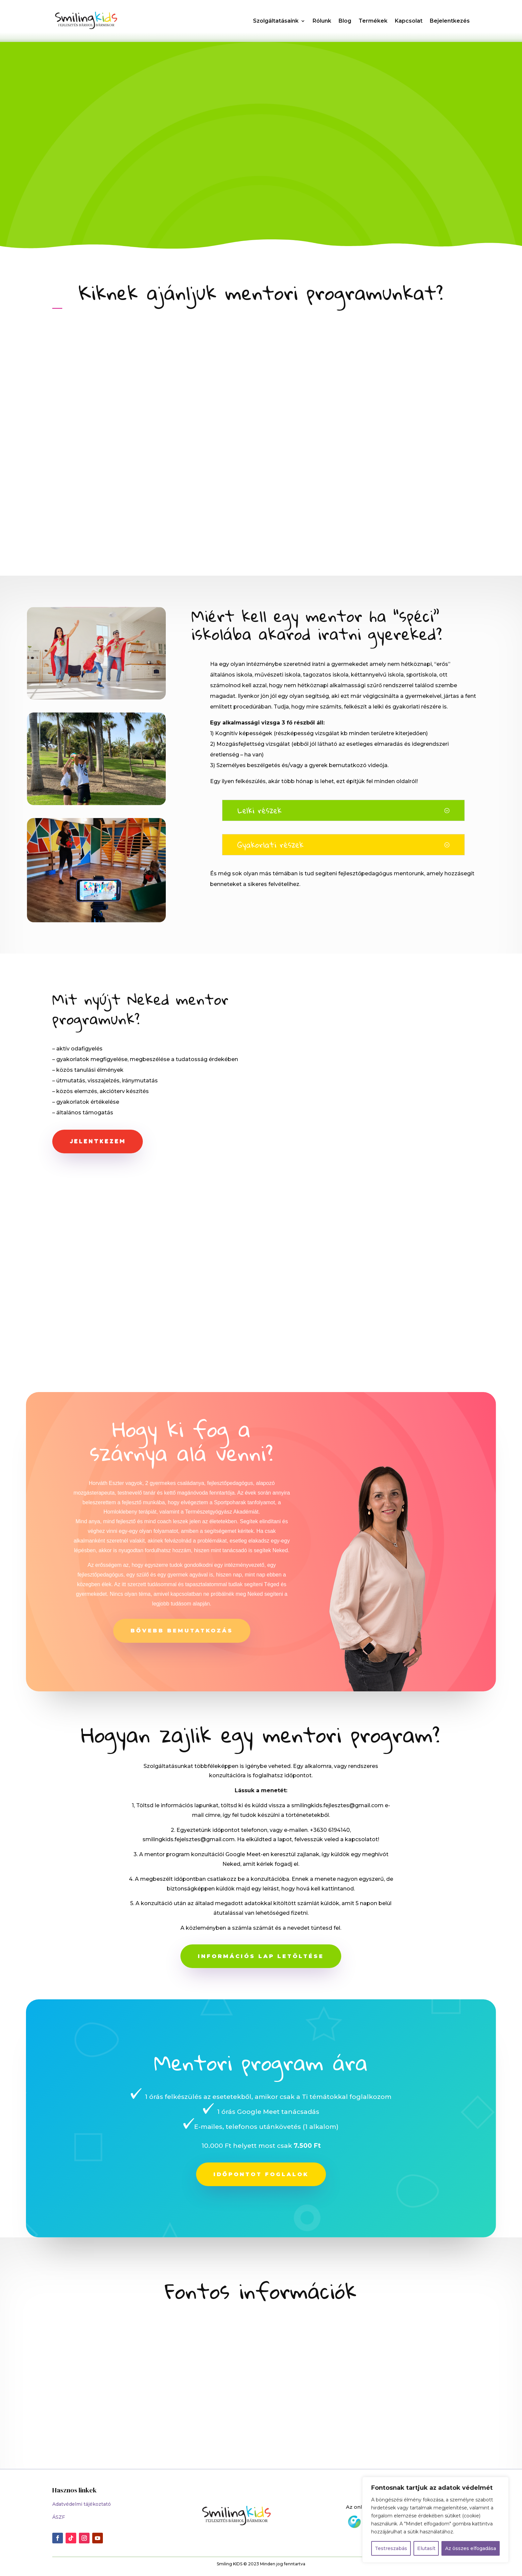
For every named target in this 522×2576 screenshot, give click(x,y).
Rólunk (322, 21)
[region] (435, 2520)
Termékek (373, 21)
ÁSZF (58, 2519)
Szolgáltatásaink (276, 21)
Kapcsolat (408, 21)
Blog (345, 21)
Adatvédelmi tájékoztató (81, 2506)
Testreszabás (391, 2548)
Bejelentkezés (450, 21)
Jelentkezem (98, 1143)
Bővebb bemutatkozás (181, 1632)
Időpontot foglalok (261, 2176)
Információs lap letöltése (261, 1958)
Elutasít (426, 2548)
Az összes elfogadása (470, 2548)
